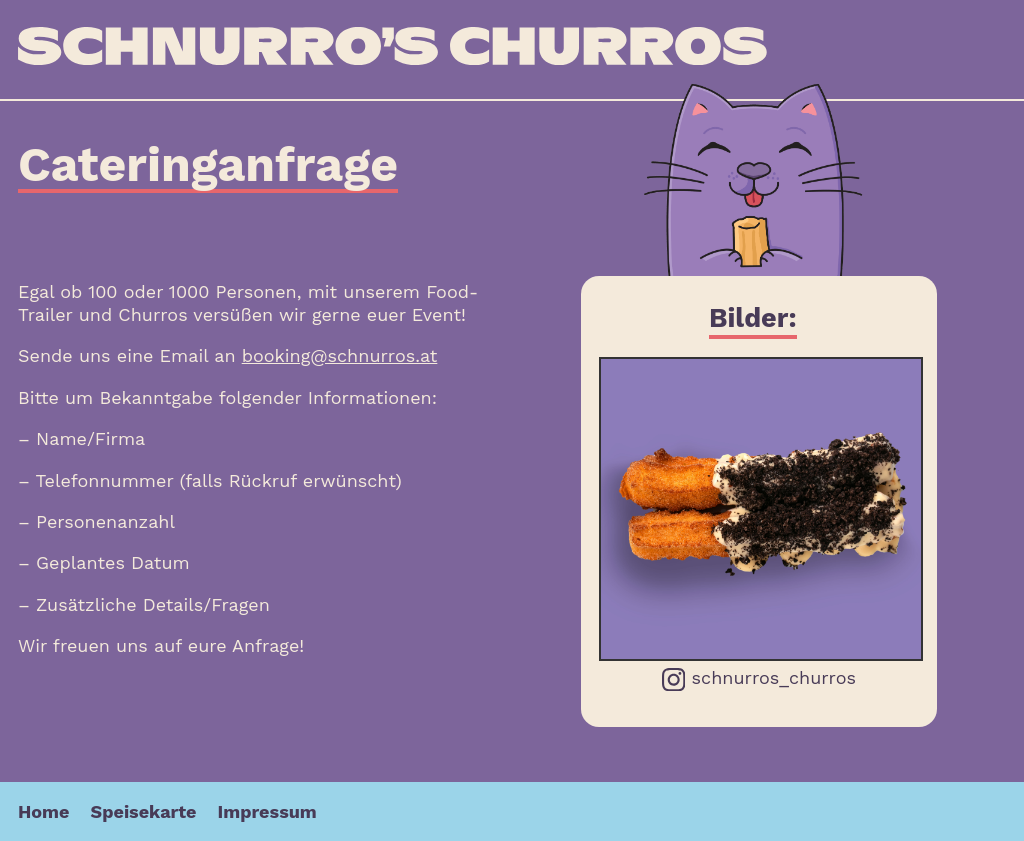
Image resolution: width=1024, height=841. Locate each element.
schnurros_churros (759, 679)
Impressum (267, 811)
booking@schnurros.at (340, 355)
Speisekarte (144, 811)
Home (43, 811)
